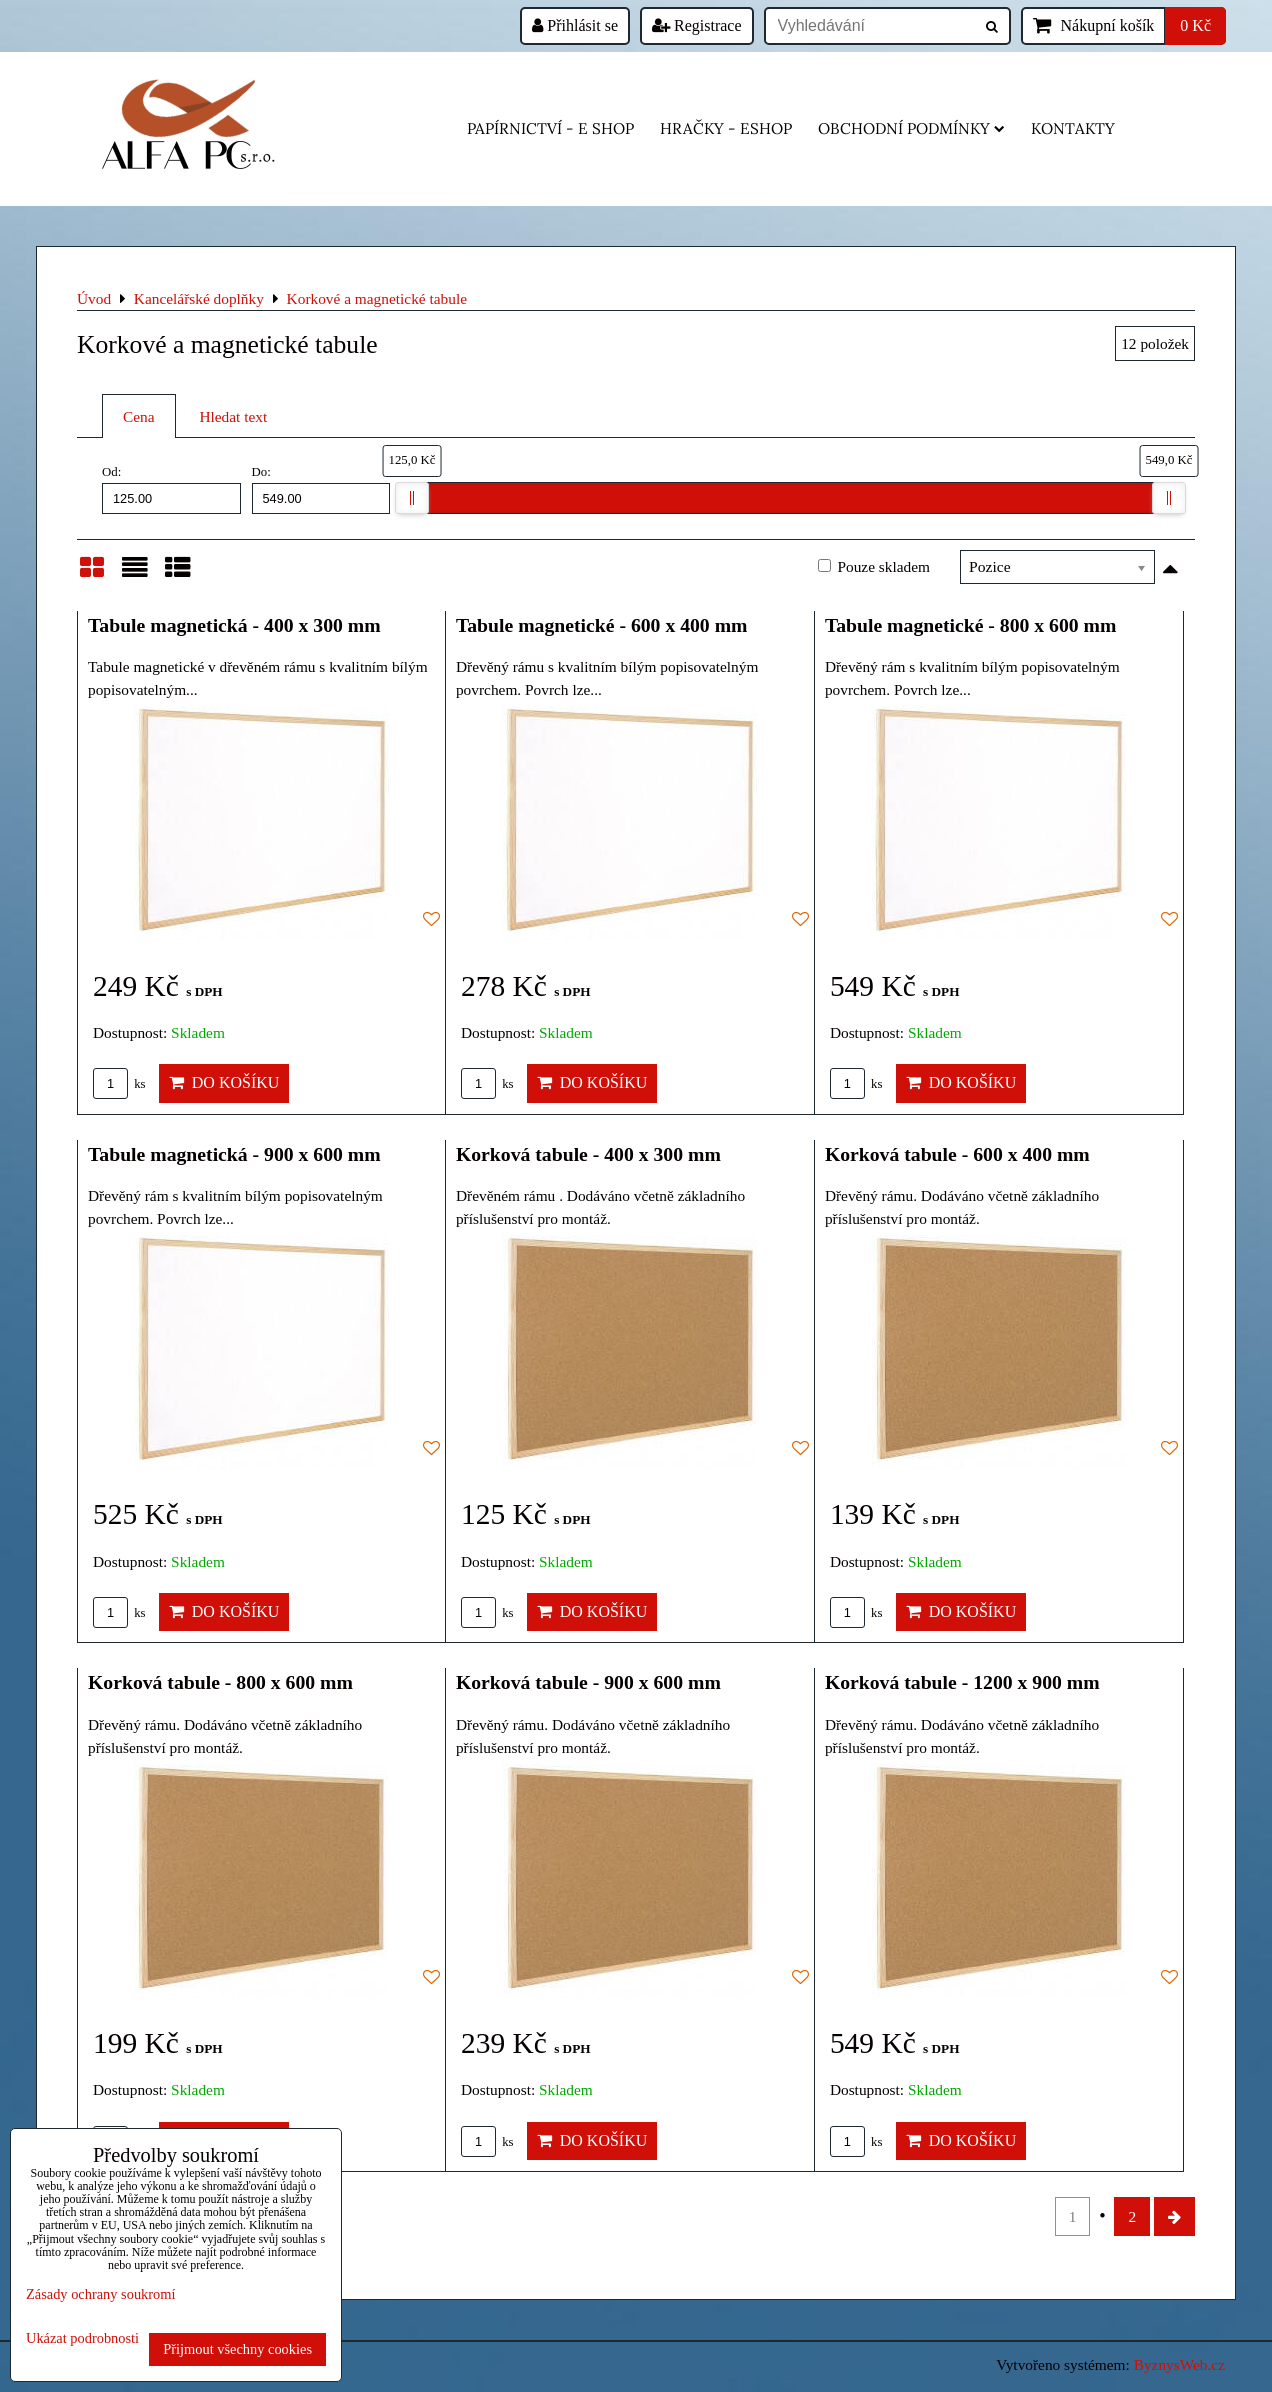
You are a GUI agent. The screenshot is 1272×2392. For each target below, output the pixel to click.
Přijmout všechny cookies (237, 2349)
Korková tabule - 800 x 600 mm (220, 1682)
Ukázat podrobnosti (82, 2338)
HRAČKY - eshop (726, 128)
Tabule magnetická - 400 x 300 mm (234, 625)
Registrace (697, 25)
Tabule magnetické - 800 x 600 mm (971, 625)
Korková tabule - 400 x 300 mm (588, 1154)
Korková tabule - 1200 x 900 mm (962, 1682)
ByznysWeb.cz (1179, 2364)
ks (119, 1084)
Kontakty (1073, 128)
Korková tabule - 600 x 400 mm (957, 1154)
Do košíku (224, 1082)
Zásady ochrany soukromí (100, 2294)
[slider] (412, 498)
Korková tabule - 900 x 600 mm (588, 1682)
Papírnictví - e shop (550, 128)
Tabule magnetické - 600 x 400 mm (602, 625)
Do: (321, 489)
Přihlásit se (575, 25)
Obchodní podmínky (911, 128)
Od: (171, 489)
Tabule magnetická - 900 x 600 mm (234, 1154)
